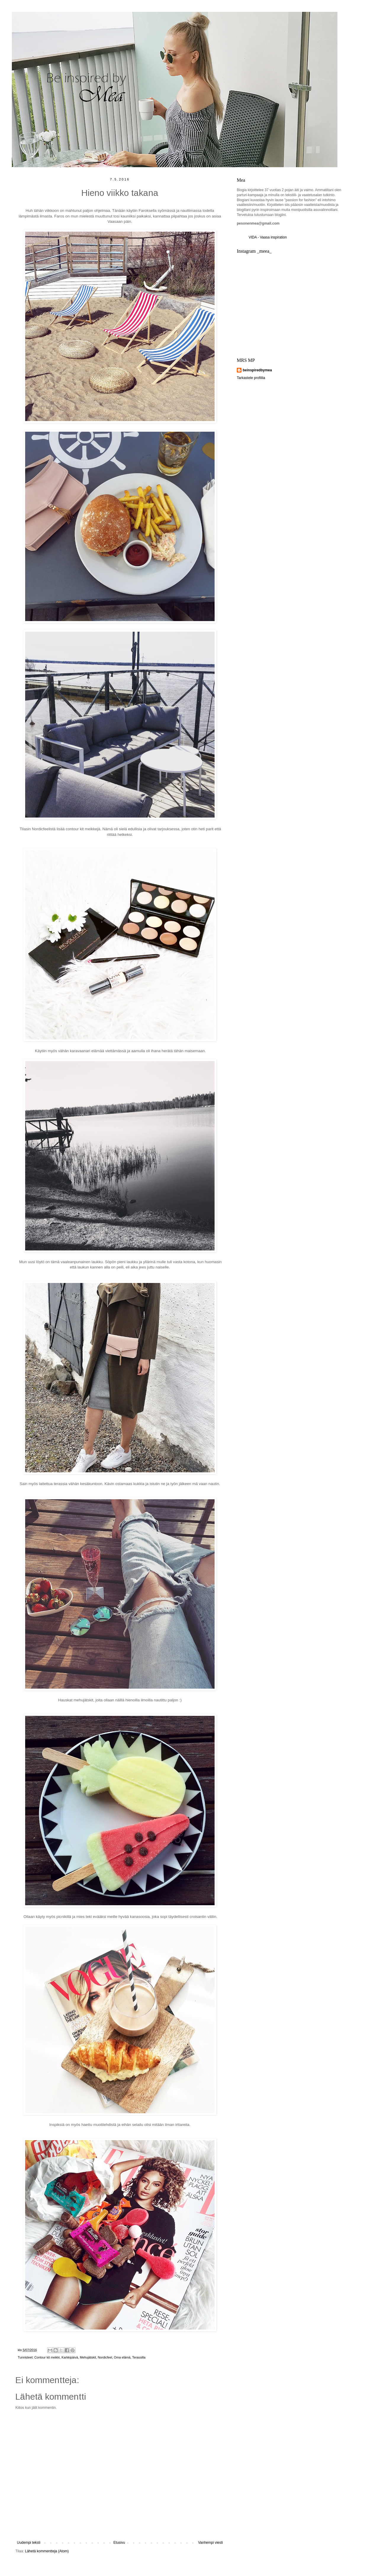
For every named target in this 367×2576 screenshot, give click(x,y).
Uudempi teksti (28, 2542)
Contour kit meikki (47, 2357)
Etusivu (119, 2542)
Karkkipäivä (70, 2357)
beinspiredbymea (257, 370)
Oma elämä (122, 2357)
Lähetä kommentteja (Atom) (47, 2551)
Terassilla (138, 2357)
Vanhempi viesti (210, 2542)
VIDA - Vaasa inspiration (268, 237)
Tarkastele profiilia (251, 378)
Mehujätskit (88, 2357)
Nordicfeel (105, 2357)
